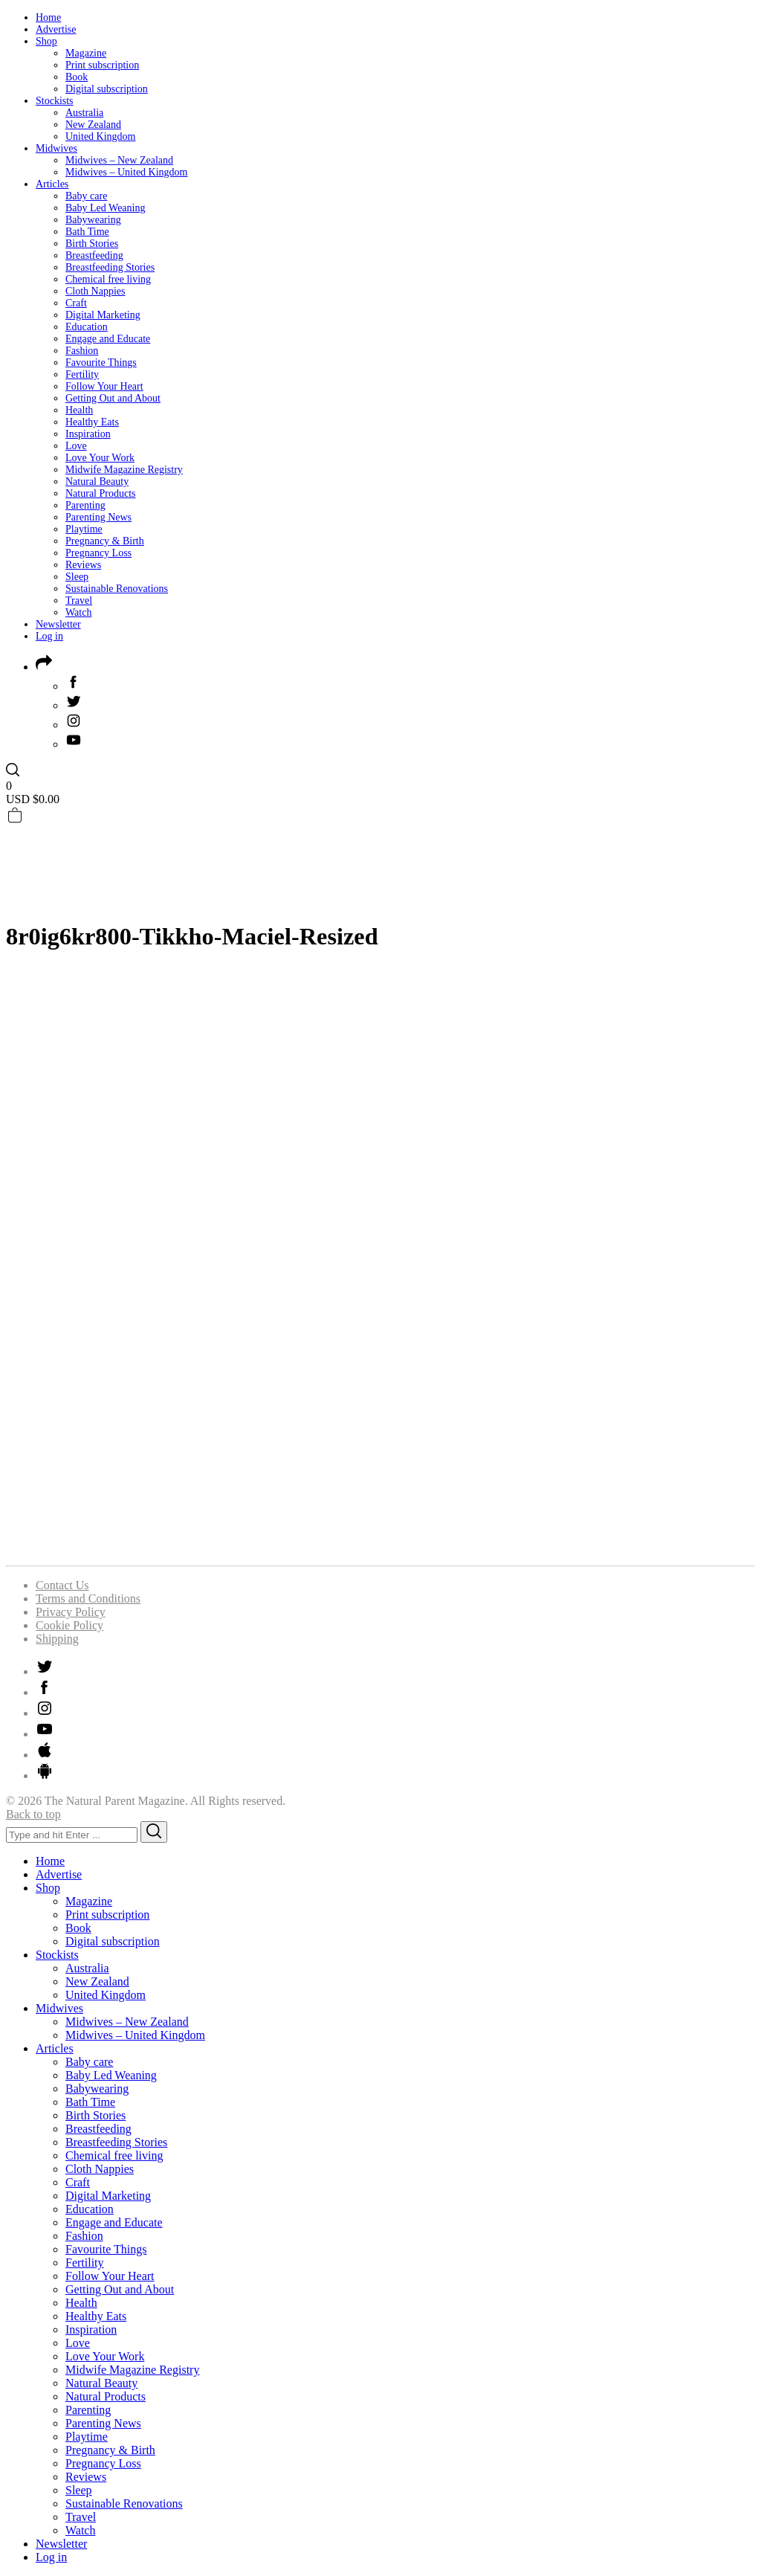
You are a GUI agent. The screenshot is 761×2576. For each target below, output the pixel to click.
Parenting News (98, 517)
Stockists (55, 100)
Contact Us (62, 1585)
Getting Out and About (113, 398)
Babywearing (93, 219)
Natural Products (100, 493)
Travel (78, 600)
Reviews (83, 564)
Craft (76, 303)
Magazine (85, 53)
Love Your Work (100, 457)
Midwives (56, 148)
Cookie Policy (69, 1625)
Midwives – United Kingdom (126, 172)
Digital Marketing (102, 315)
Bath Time (87, 231)
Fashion (81, 350)
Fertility (82, 374)
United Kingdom (100, 136)
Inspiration (88, 433)
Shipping (57, 1638)
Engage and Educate (107, 338)
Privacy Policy (71, 1612)
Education (86, 326)
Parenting (85, 505)
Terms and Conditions (88, 1598)
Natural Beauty (97, 481)
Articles (52, 184)
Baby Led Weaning (105, 207)
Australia (84, 112)
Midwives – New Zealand (119, 160)
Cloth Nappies (95, 291)
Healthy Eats (92, 422)
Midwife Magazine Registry (124, 469)
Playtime (84, 529)
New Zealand (93, 124)
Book (76, 77)
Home (48, 17)
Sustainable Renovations (116, 588)
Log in (49, 636)
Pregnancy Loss (98, 552)
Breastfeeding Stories (110, 267)
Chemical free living (108, 279)
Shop (46, 41)
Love (76, 445)
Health (79, 410)
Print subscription (102, 65)
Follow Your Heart (104, 386)
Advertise (56, 29)
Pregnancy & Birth (104, 541)
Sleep (76, 576)
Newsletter (58, 624)
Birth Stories (91, 243)
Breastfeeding (94, 255)
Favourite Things (101, 362)
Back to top (33, 1814)
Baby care (86, 196)
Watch (78, 612)
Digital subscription (106, 88)
